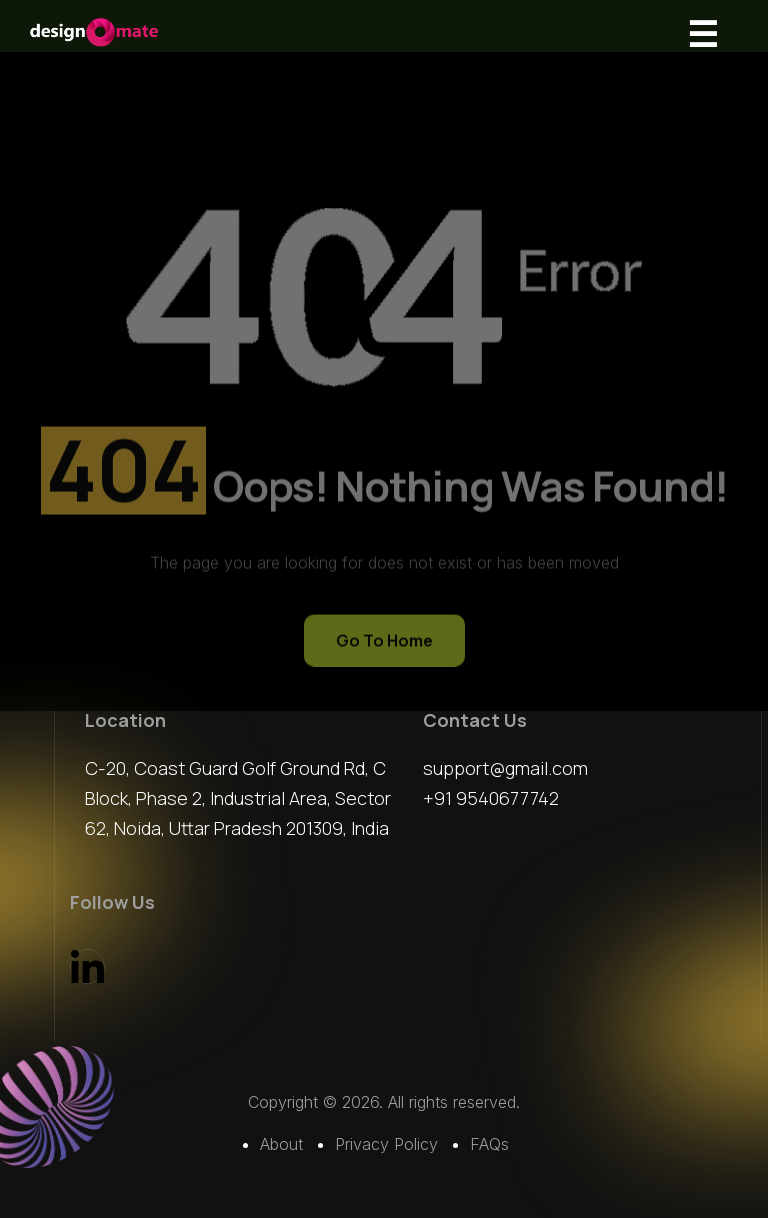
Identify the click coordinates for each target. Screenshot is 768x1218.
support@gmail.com (505, 768)
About (281, 1144)
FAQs (489, 1144)
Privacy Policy (386, 1144)
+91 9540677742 (491, 798)
